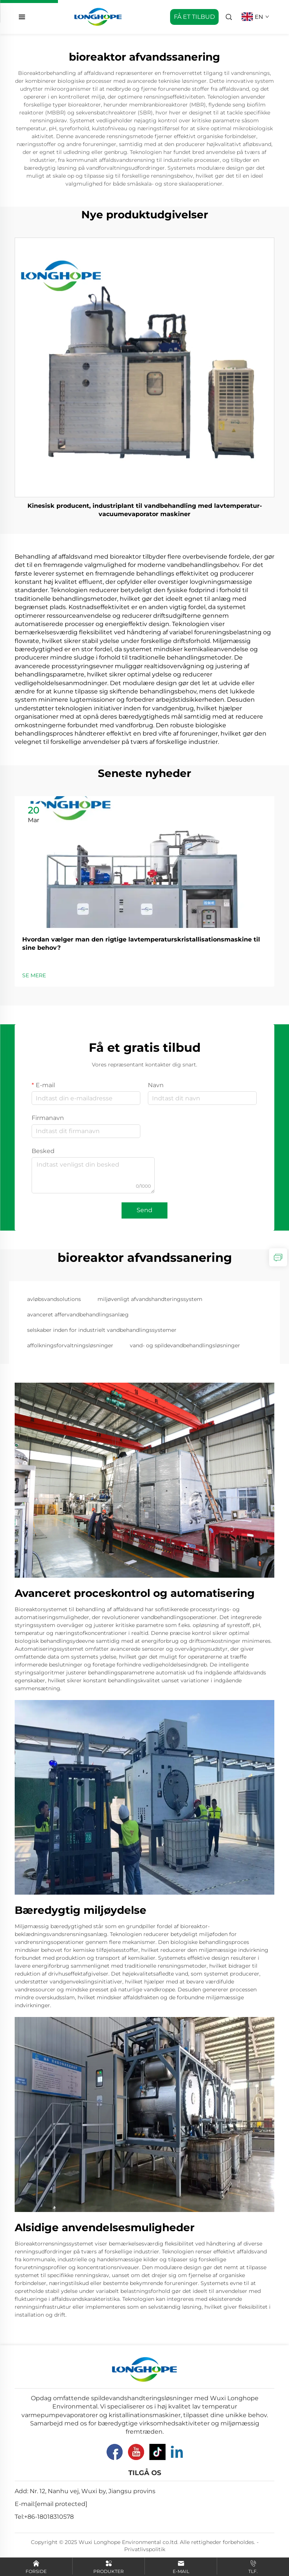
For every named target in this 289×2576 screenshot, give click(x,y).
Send (144, 1210)
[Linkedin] (177, 2452)
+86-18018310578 (49, 2516)
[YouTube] (136, 2452)
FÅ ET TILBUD (194, 16)
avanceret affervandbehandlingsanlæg (78, 1314)
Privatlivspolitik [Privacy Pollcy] (144, 2549)
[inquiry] (278, 1257)
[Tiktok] (157, 2452)
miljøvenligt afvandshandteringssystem (149, 1299)
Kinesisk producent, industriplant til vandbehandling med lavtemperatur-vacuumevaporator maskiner (144, 510)
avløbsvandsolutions (54, 1299)
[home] (98, 16)
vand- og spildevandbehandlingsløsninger (185, 1345)
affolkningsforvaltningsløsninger (70, 1345)
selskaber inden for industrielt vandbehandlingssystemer (101, 1330)
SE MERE (34, 975)
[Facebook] (114, 2452)
